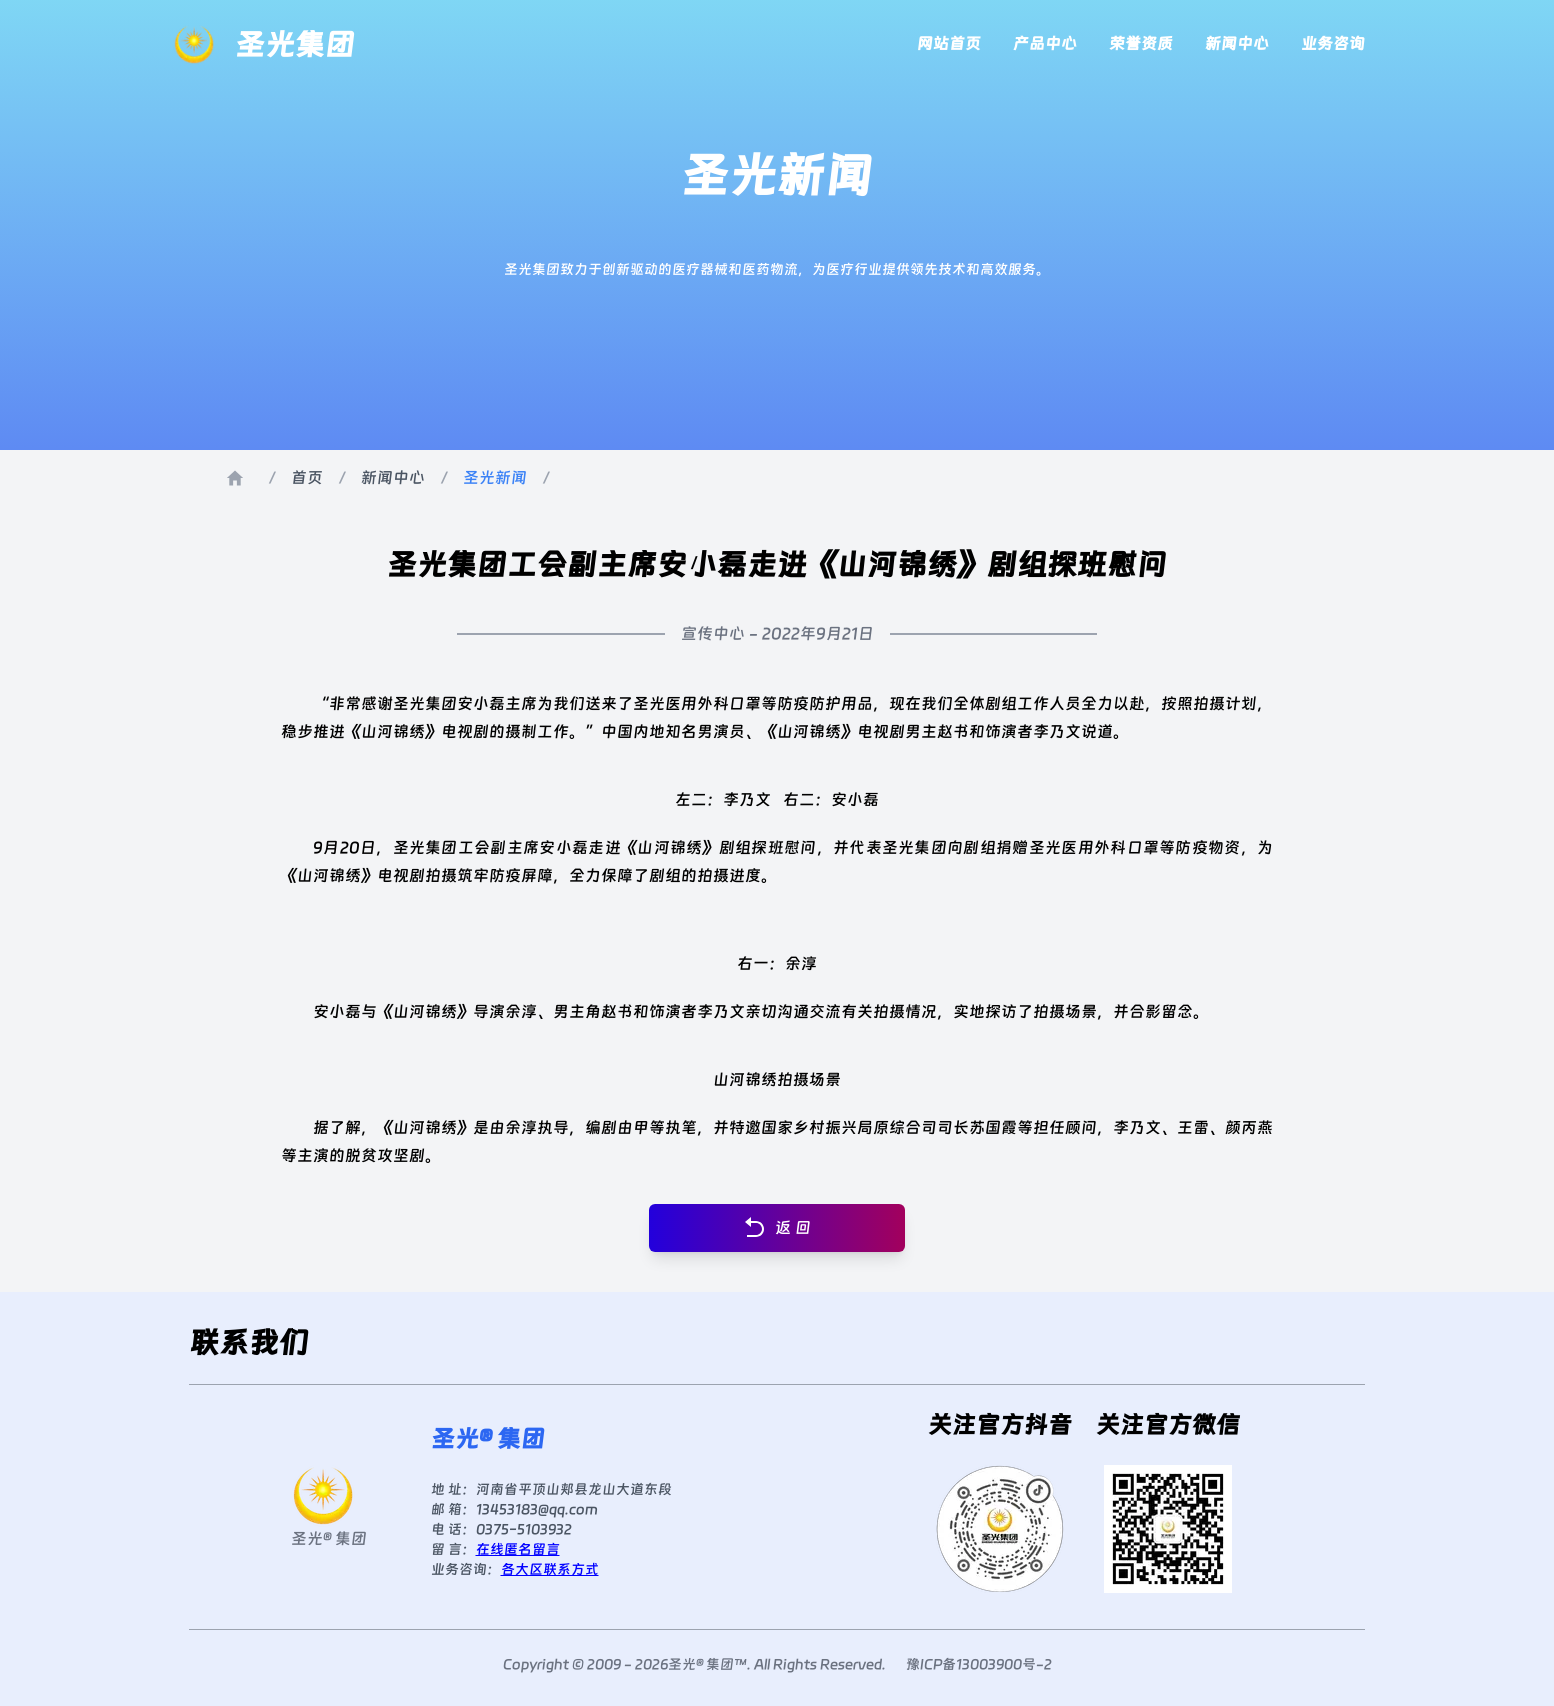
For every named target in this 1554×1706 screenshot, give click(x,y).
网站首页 (949, 43)
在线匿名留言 (518, 1549)
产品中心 (1045, 43)
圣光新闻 (495, 477)
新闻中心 (1237, 43)
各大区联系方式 (550, 1569)
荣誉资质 (1141, 43)
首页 (307, 477)
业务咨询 (1333, 43)
